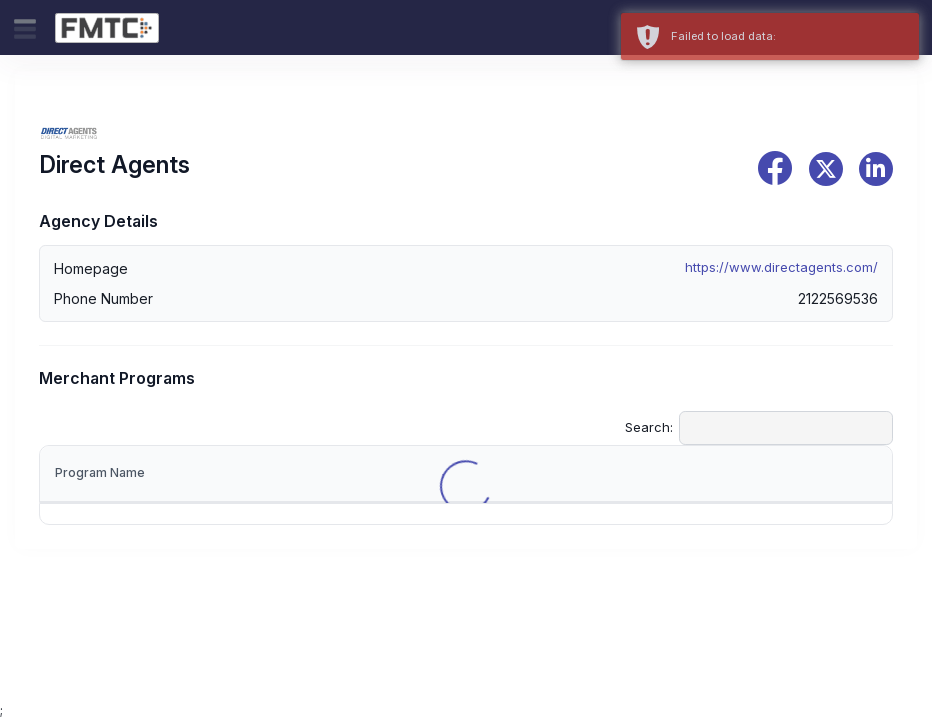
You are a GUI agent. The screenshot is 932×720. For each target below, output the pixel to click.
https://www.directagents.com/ (781, 267)
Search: (759, 428)
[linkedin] (876, 169)
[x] (826, 169)
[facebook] (775, 168)
